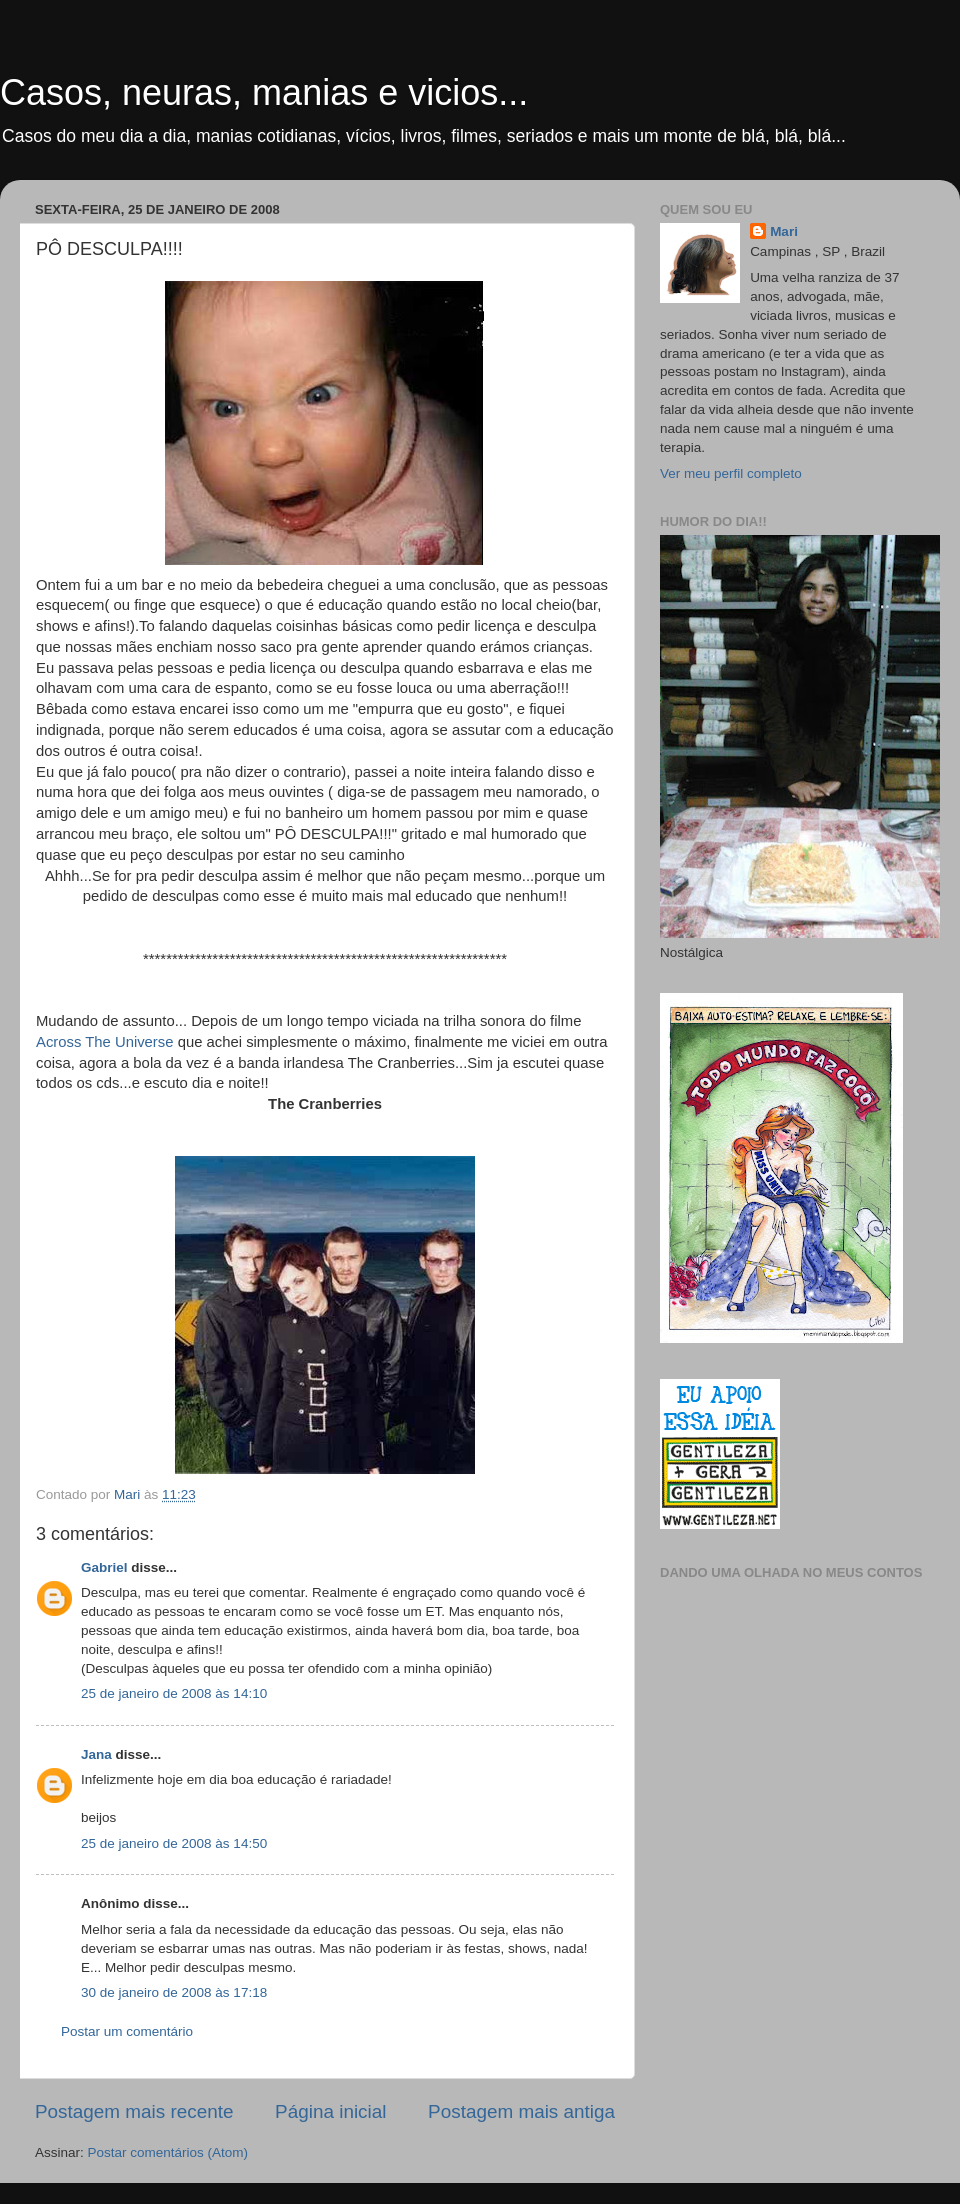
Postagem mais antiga (521, 2111)
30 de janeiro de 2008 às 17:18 (174, 1992)
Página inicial (330, 2111)
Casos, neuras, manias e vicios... (264, 92)
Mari (784, 231)
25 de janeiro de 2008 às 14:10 (174, 1693)
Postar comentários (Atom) (168, 2152)
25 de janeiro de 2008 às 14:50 (174, 1843)
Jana (96, 1754)
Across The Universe (107, 1042)
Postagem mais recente (134, 2111)
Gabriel (104, 1567)
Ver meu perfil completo (731, 473)
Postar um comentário (127, 2031)
